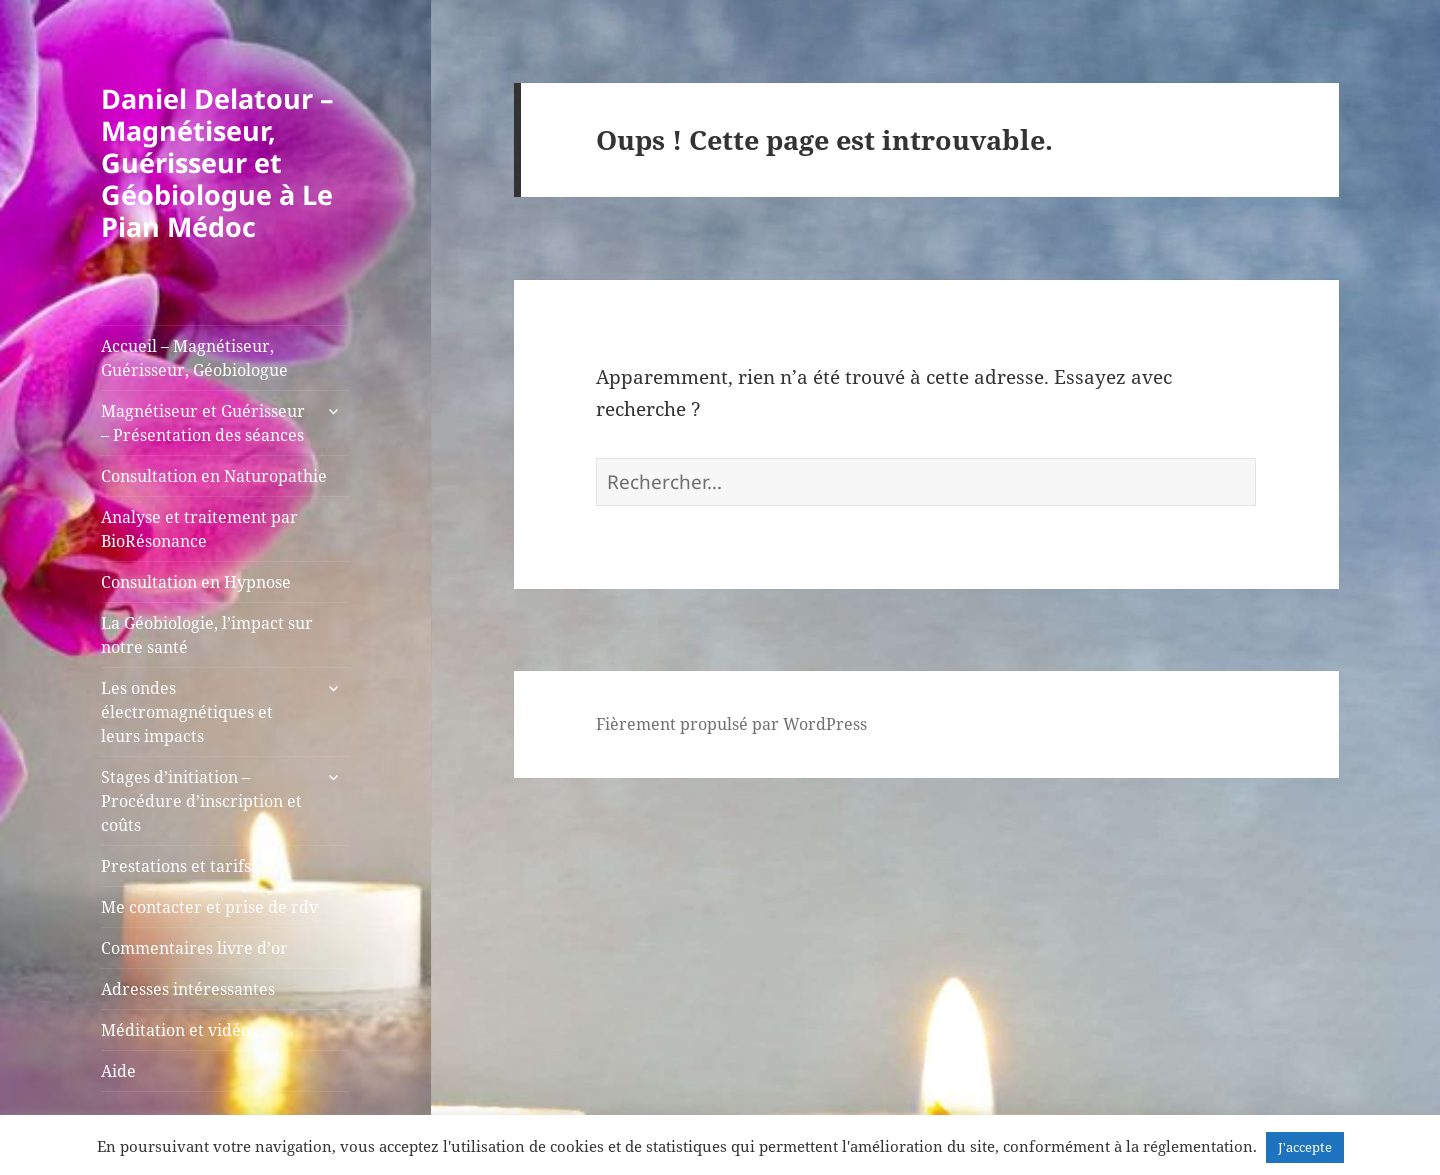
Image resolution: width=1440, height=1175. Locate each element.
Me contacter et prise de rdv (209, 907)
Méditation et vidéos (179, 1030)
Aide (118, 1071)
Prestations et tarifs (176, 866)
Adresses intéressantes (188, 989)
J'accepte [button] (1305, 1147)
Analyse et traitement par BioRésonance (199, 529)
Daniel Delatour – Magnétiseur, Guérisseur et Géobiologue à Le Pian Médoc (217, 162)
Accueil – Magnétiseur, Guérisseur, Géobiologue (194, 358)
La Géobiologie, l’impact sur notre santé (207, 635)
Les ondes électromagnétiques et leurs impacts (187, 712)
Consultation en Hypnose (196, 582)
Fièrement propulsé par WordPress (731, 724)
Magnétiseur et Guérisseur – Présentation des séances (203, 423)
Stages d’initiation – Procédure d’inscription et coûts (201, 801)
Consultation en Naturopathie (214, 476)
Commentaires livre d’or (194, 948)
